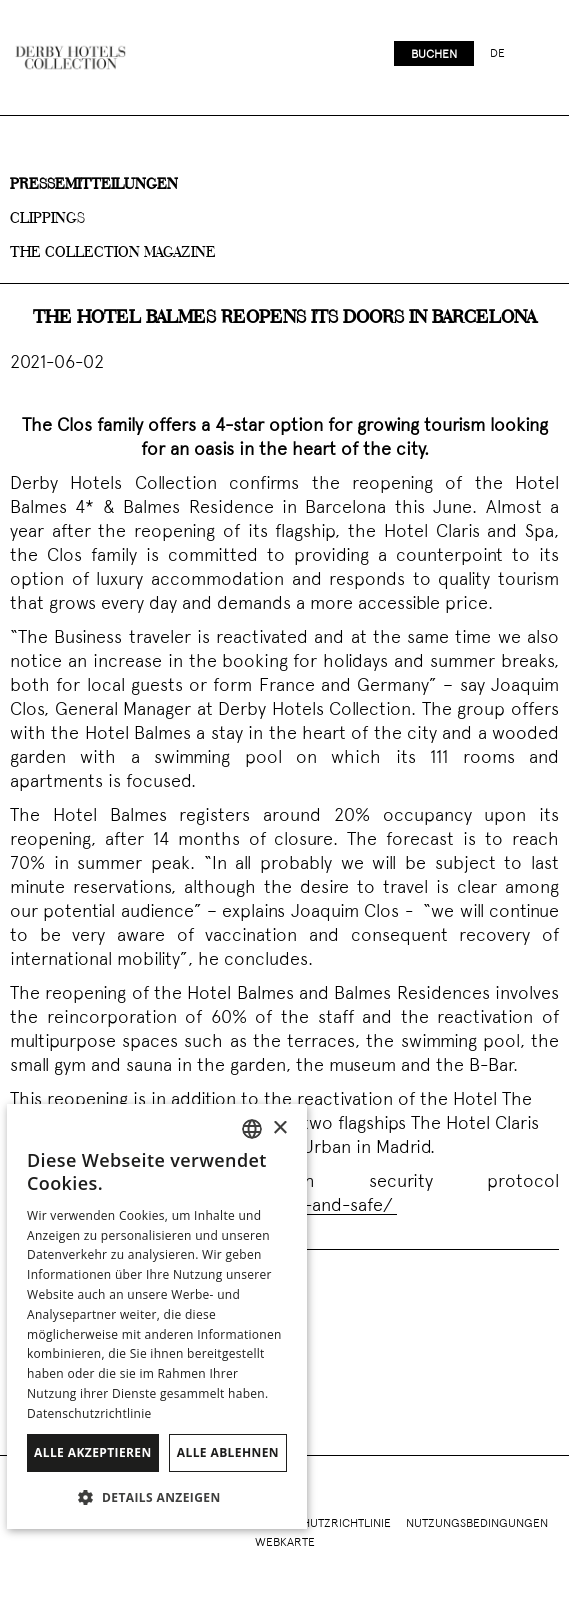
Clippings (47, 219)
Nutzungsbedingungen (477, 1524)
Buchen (434, 55)
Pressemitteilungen (94, 185)
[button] (157, 1497)
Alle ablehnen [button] (228, 1452)
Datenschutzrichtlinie (322, 1524)
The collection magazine (113, 253)
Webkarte (285, 1543)
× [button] (279, 1128)
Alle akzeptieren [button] (93, 1452)
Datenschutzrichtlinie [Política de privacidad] (89, 1413)
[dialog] (157, 1316)
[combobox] (252, 1129)
